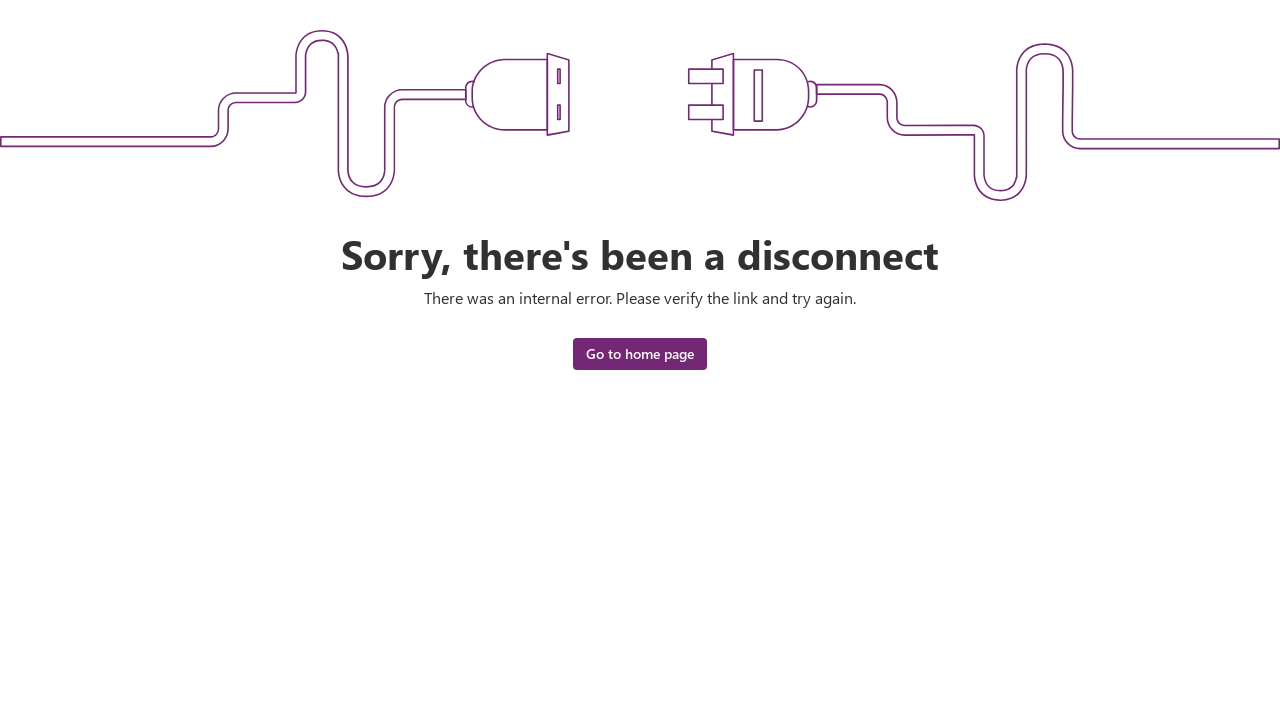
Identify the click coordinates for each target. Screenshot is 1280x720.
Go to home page (640, 353)
